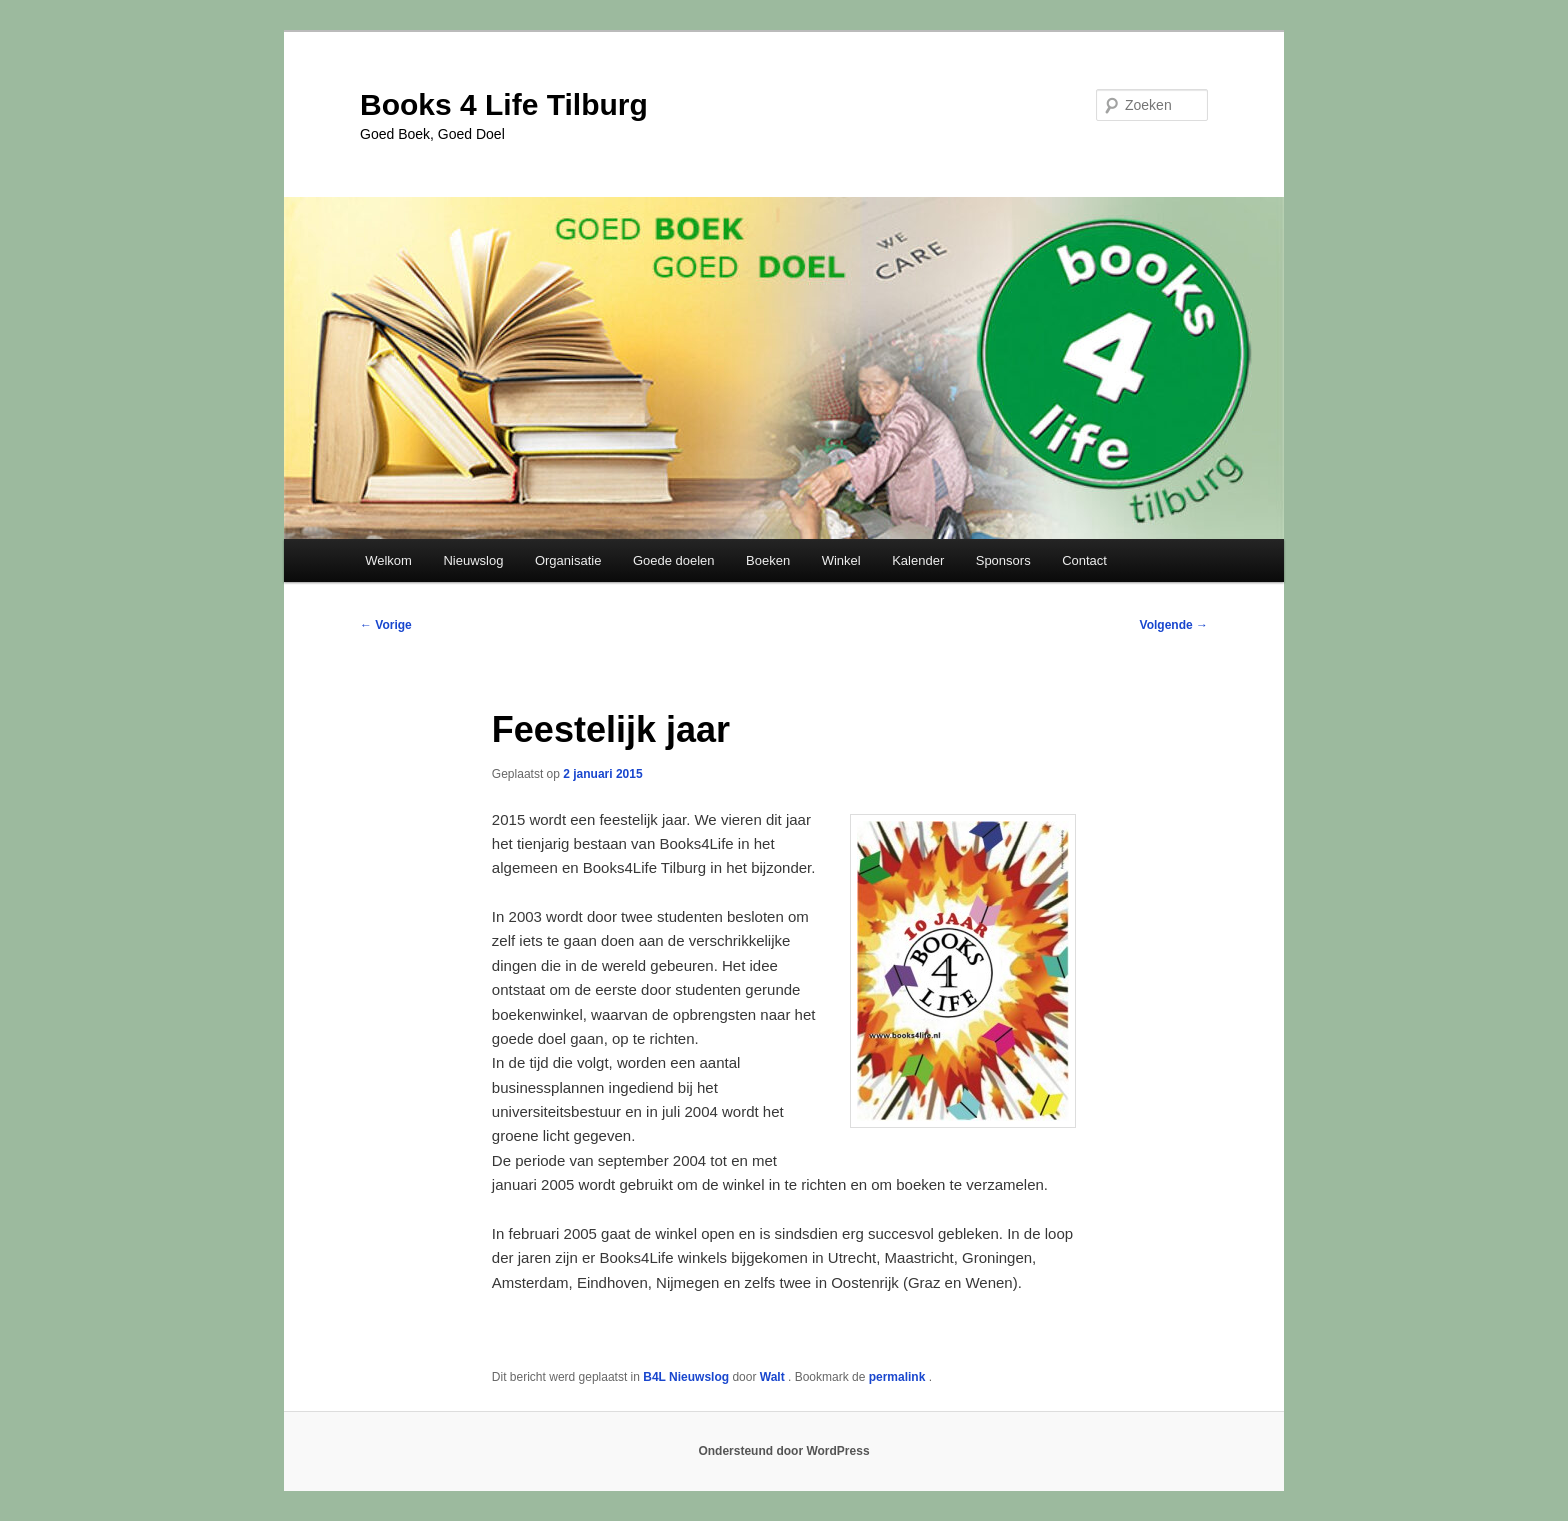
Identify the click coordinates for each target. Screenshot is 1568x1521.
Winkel (841, 560)
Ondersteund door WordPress (783, 1451)
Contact (1084, 560)
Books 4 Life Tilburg (504, 104)
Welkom (388, 560)
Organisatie (568, 560)
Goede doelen (674, 560)
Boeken (768, 560)
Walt (774, 1377)
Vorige (386, 625)
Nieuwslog (473, 560)
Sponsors (1003, 560)
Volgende (1174, 625)
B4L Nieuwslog (686, 1377)
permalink (899, 1377)
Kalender (918, 560)
